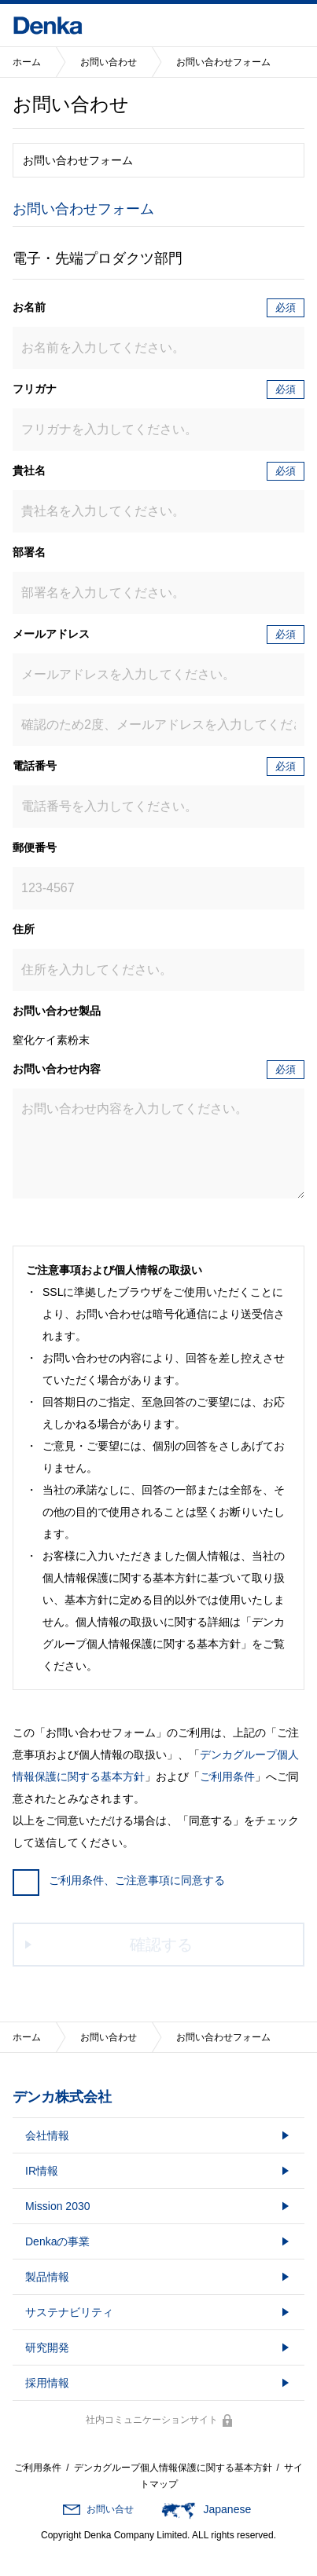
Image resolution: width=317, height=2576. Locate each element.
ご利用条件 (227, 1776)
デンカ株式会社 (62, 2097)
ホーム (27, 62)
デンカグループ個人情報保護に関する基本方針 (173, 2467)
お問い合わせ (108, 62)
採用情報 (47, 2383)
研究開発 (47, 2347)
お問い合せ (110, 2509)
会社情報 (47, 2135)
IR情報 (41, 2170)
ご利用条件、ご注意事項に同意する (119, 1880)
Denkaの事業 (57, 2241)
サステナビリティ (69, 2312)
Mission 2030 (57, 2206)
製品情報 (47, 2276)
